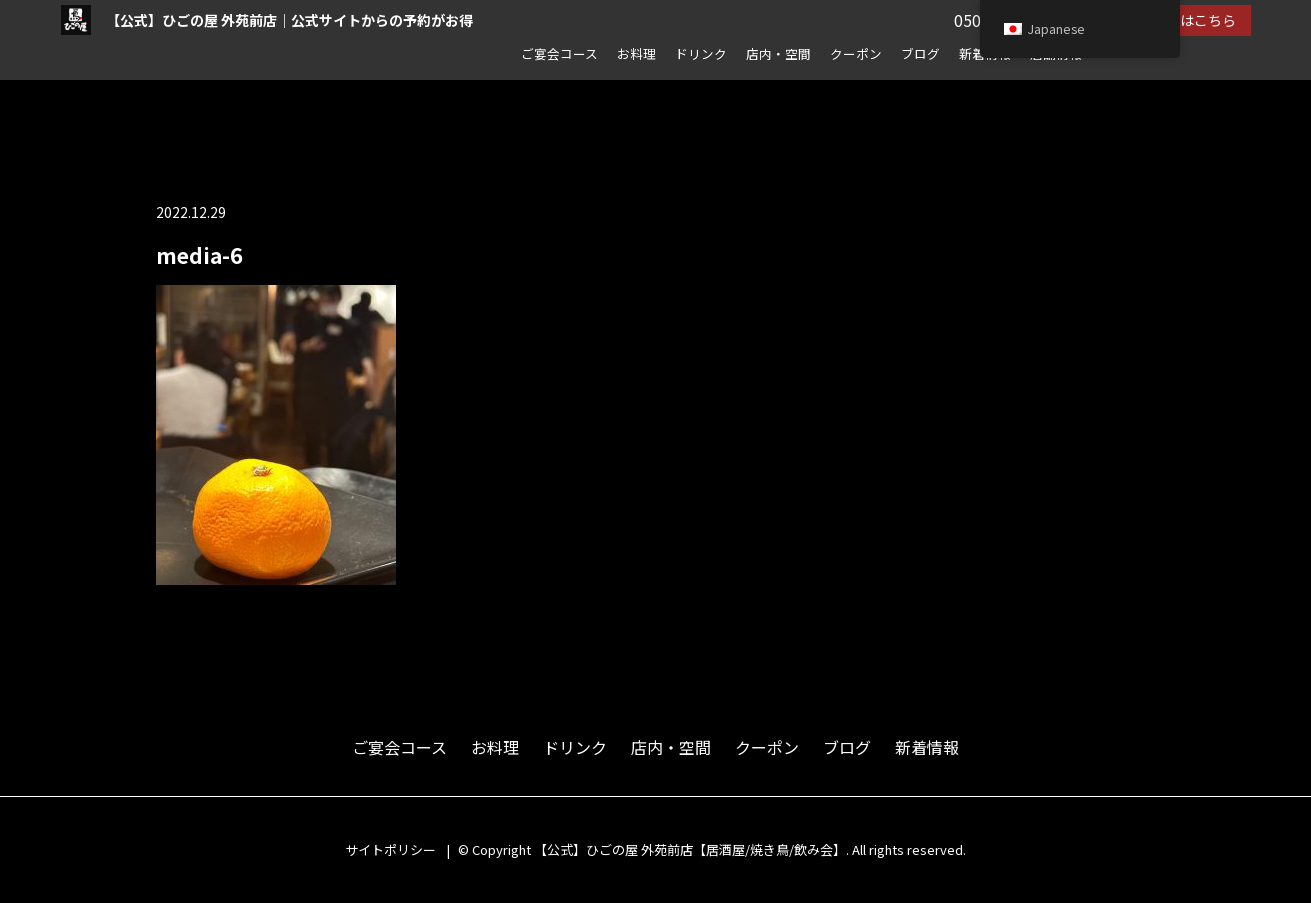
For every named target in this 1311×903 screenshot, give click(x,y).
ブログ (920, 53)
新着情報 (927, 747)
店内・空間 (778, 53)
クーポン (856, 53)
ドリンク (701, 53)
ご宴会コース (559, 53)
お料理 (636, 53)
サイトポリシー (390, 849)
